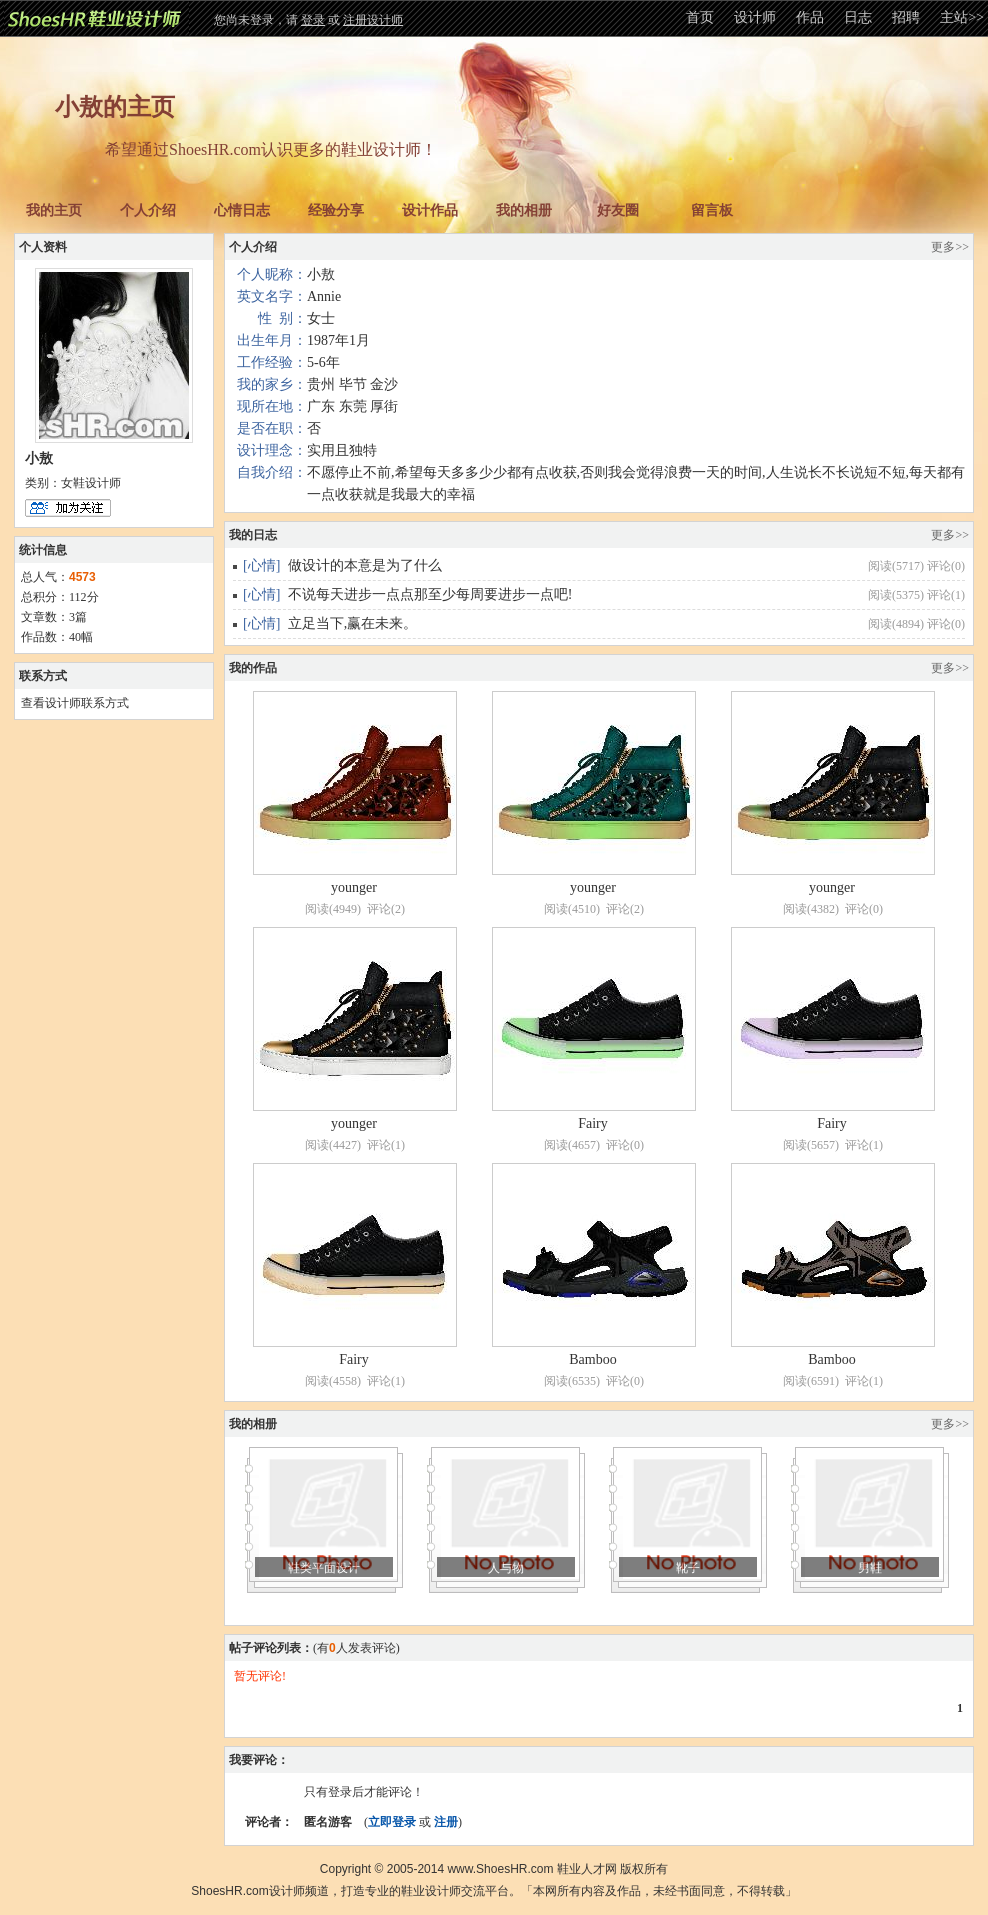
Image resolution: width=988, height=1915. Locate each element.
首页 (700, 17)
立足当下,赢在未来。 (353, 623)
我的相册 (524, 210)
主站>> (962, 17)
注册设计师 (373, 20)
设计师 (755, 17)
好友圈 (618, 210)
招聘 (906, 17)
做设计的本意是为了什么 (365, 565)
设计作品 (430, 210)
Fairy (593, 1123)
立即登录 (392, 1822)
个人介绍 (148, 210)
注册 (446, 1822)
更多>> (950, 247)
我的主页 (54, 210)
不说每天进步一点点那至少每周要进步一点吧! (430, 594)
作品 (810, 17)
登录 (313, 20)
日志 (858, 17)
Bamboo (592, 1359)
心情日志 (242, 210)
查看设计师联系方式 (75, 703)
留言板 (712, 210)
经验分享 (336, 210)
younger (354, 887)
